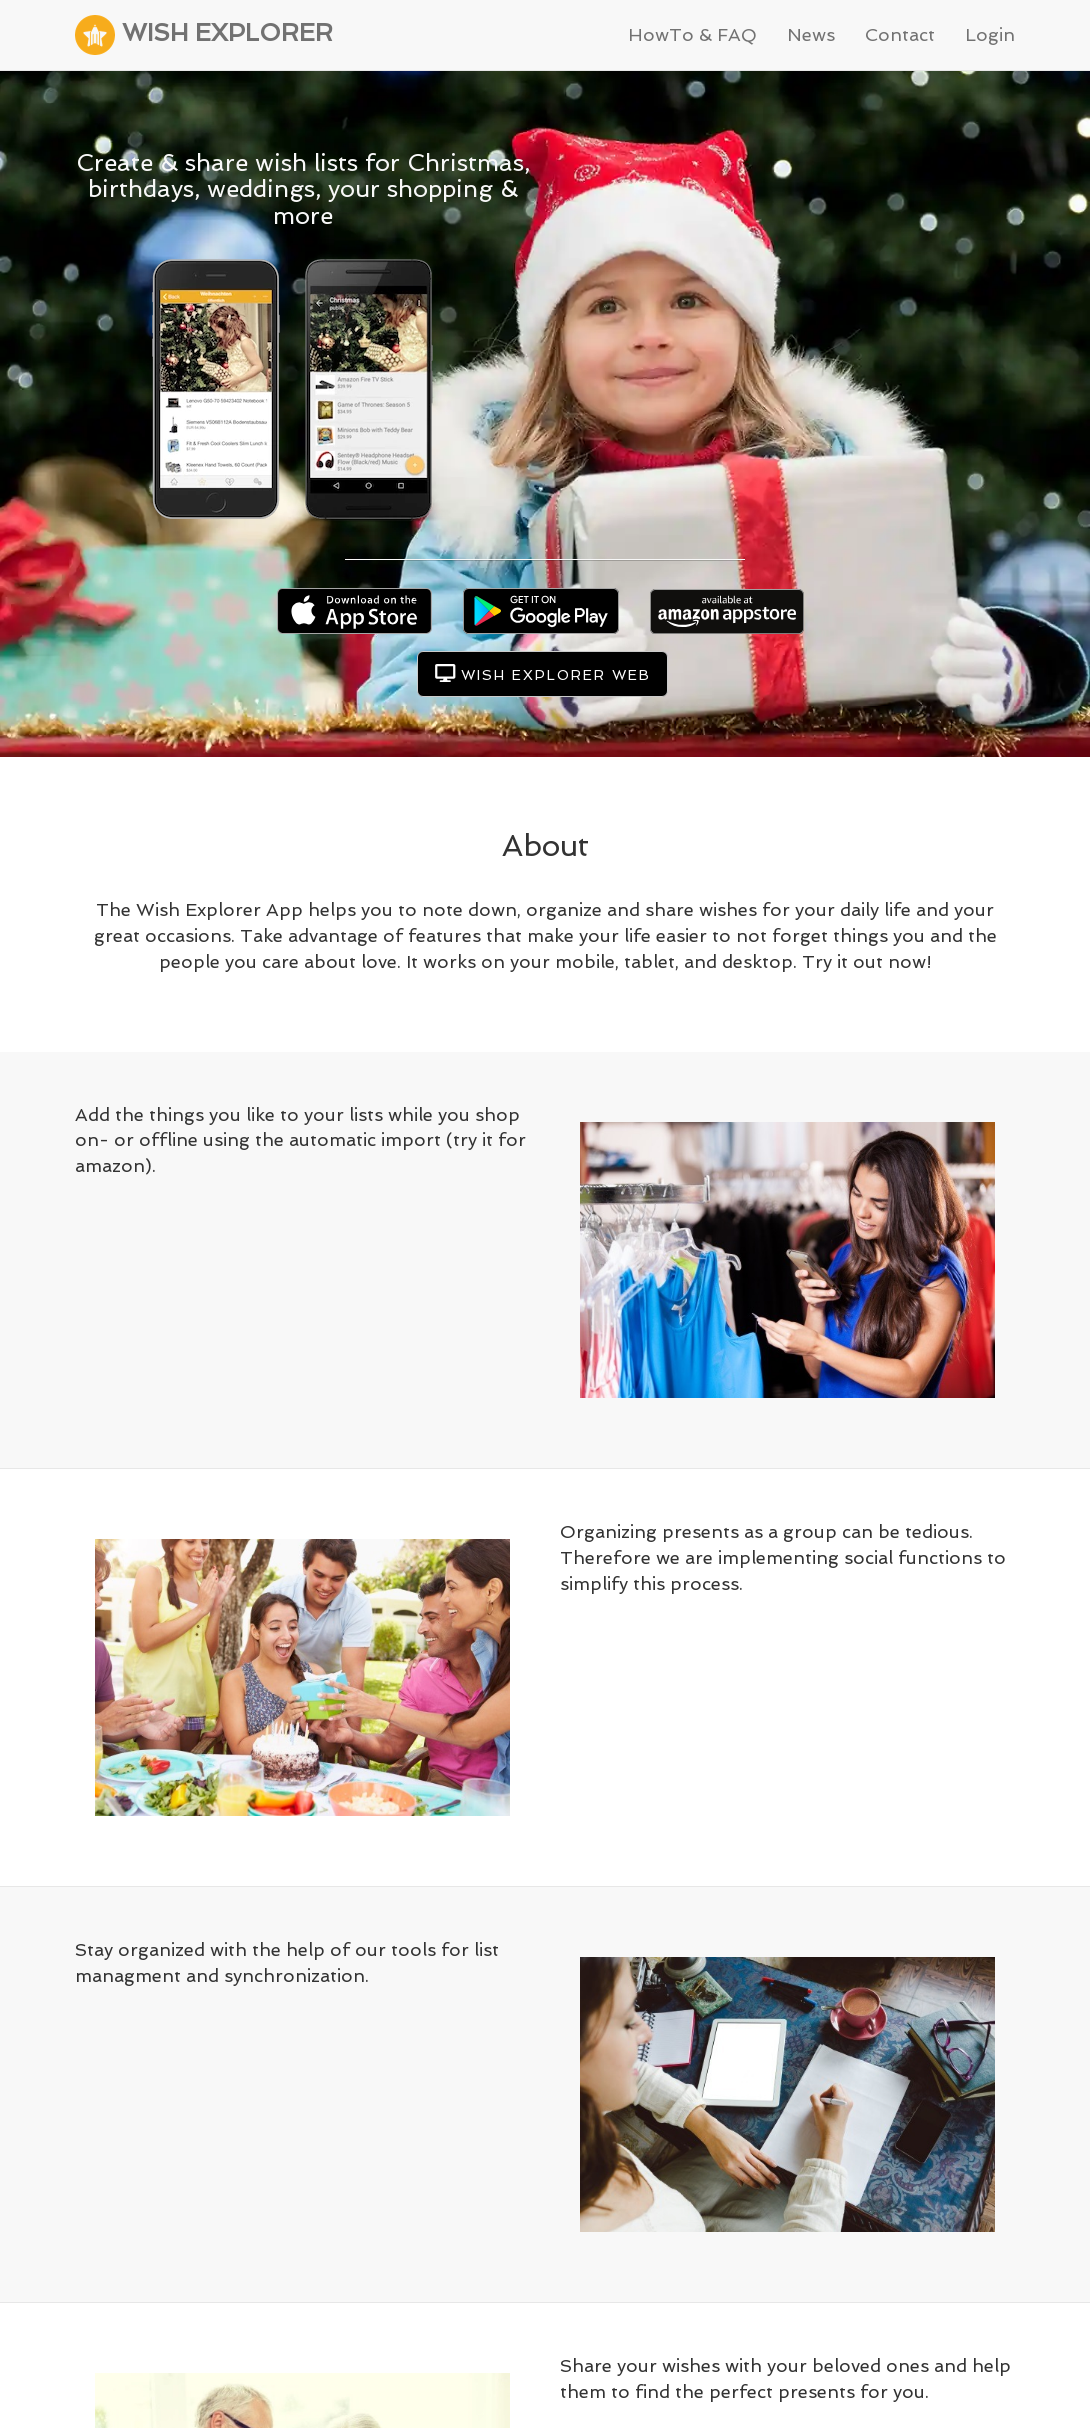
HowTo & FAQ (692, 34)
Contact (900, 34)
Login (990, 34)
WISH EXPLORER (204, 35)
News (811, 34)
